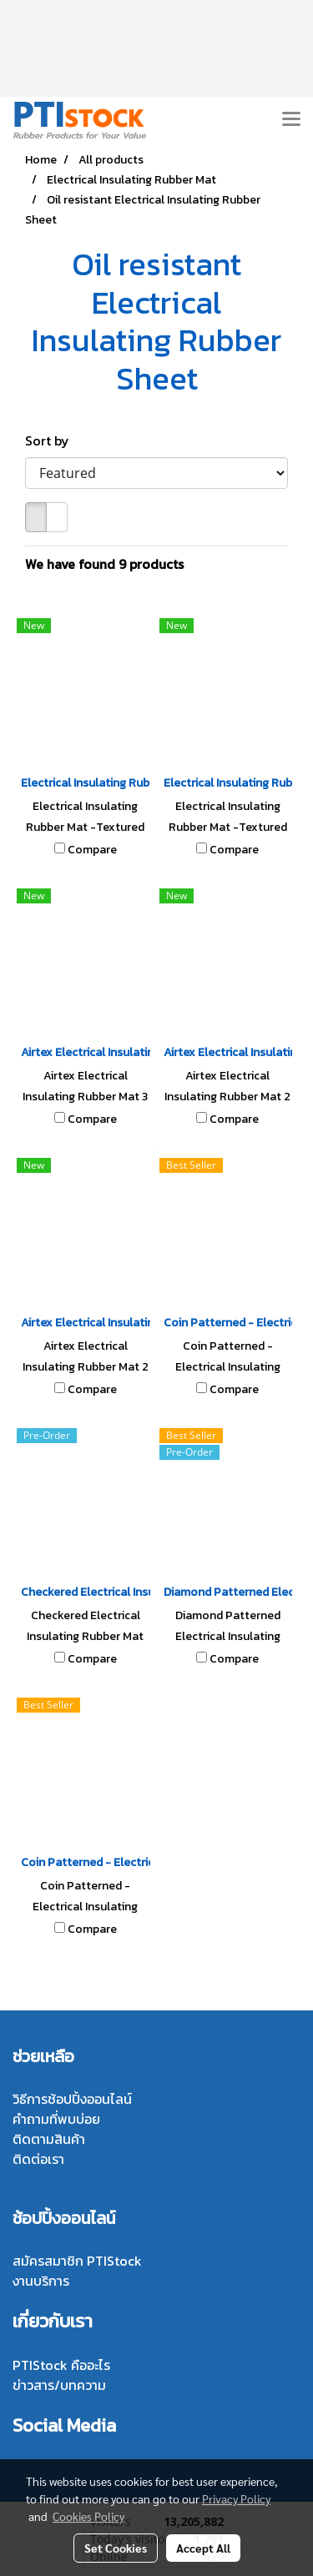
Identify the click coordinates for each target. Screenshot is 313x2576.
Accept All (203, 2547)
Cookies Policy (88, 2515)
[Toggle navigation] (291, 120)
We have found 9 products (104, 564)
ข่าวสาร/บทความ (59, 2385)
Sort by (52, 440)
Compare (92, 850)
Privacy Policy (236, 2498)
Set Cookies (115, 2547)
